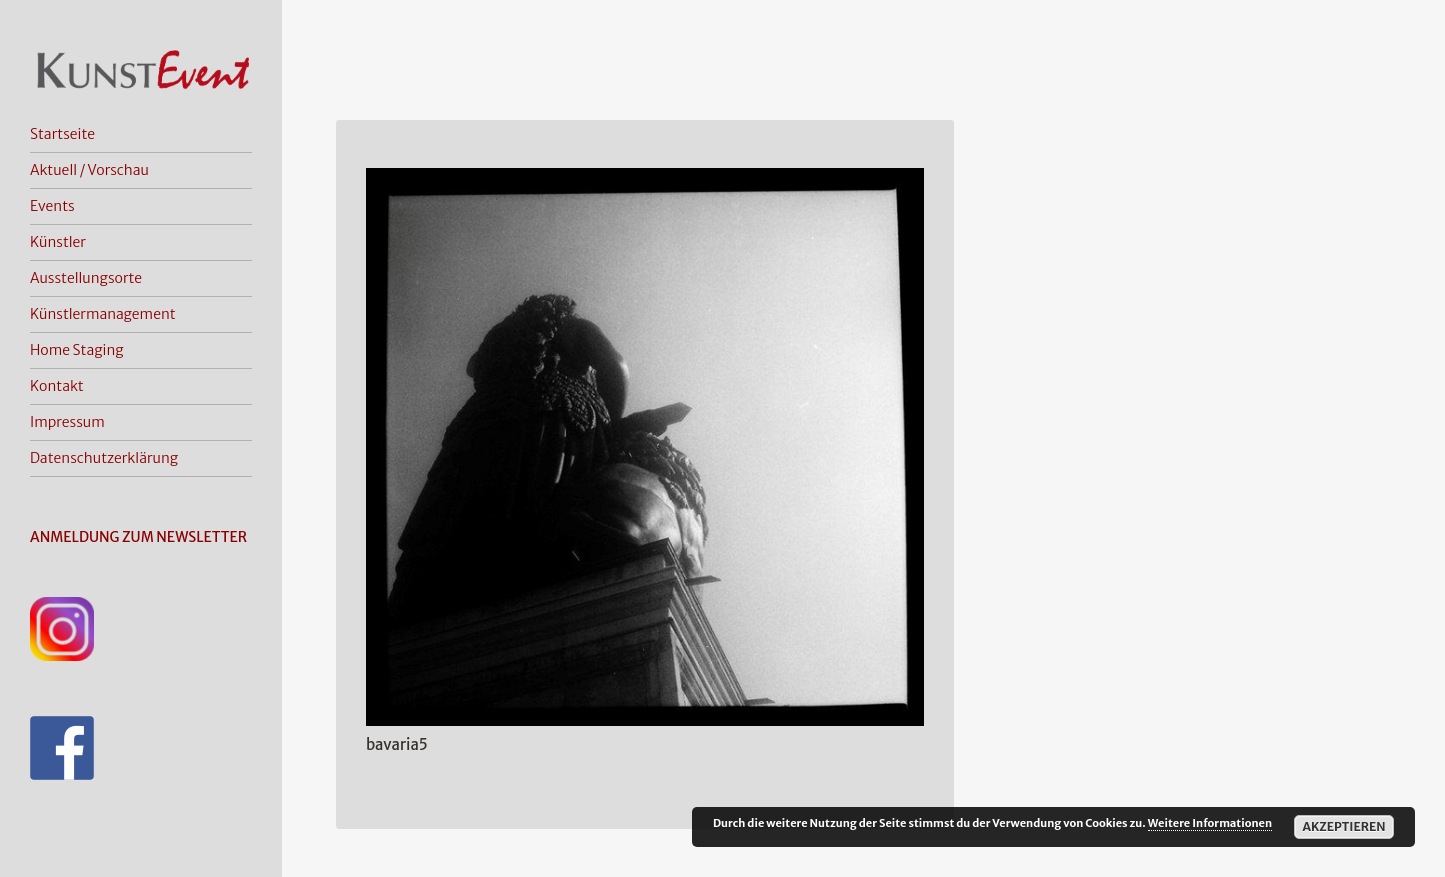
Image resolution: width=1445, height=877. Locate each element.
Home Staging (77, 350)
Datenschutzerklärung (104, 458)
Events (52, 206)
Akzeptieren (1343, 826)
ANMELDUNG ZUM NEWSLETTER (138, 537)
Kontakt (57, 386)
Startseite (62, 134)
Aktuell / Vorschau (89, 170)
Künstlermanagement (103, 314)
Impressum (67, 422)
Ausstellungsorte (86, 278)
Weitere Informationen (1210, 823)
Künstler (58, 242)
